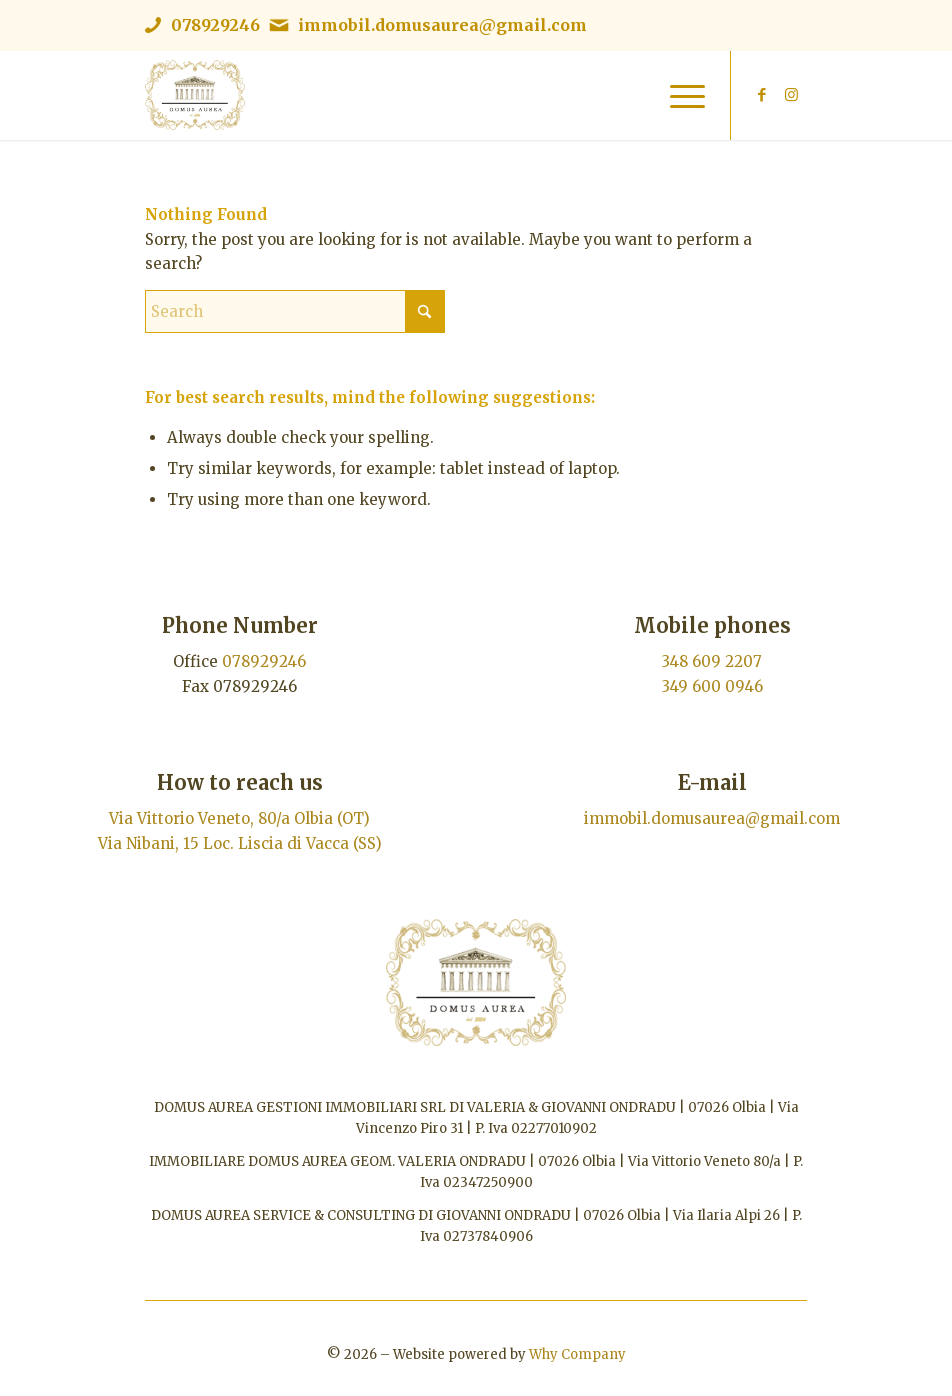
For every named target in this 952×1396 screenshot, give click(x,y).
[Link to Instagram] (792, 95)
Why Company (577, 1354)
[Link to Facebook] (762, 95)
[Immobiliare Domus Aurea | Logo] (195, 95)
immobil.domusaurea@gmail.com (442, 25)
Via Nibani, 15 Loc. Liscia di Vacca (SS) (240, 843)
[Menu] (677, 95)
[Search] (295, 311)
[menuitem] (677, 95)
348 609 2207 (712, 661)
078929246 (215, 25)
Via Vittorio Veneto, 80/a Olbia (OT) (239, 818)
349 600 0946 (712, 686)
